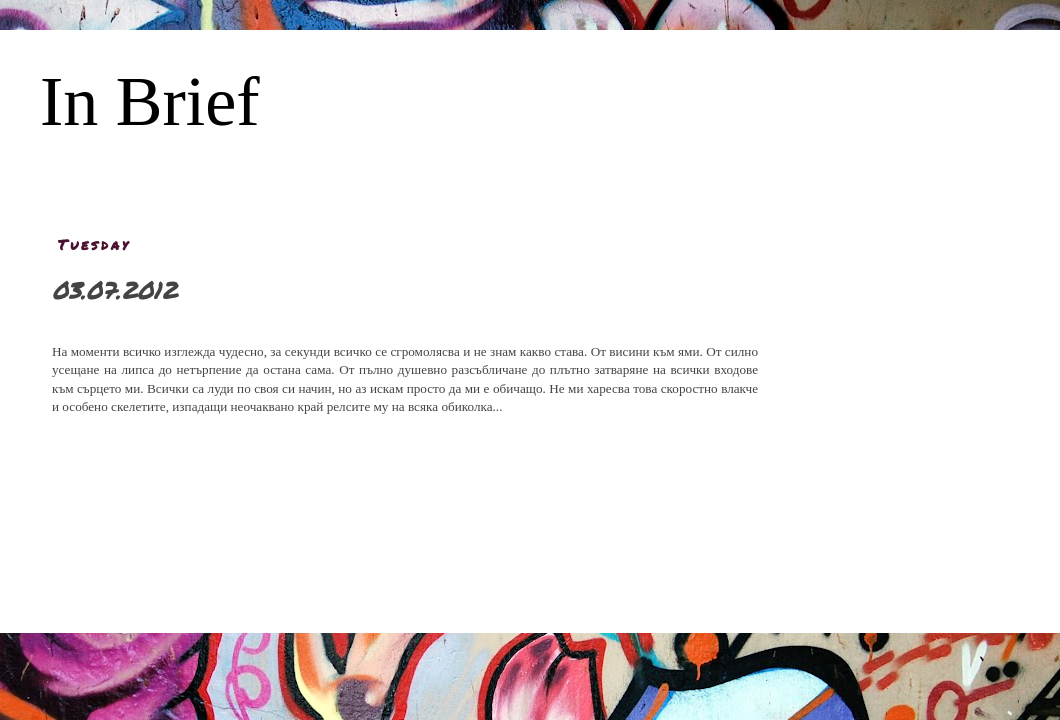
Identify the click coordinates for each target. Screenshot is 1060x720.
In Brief (150, 101)
